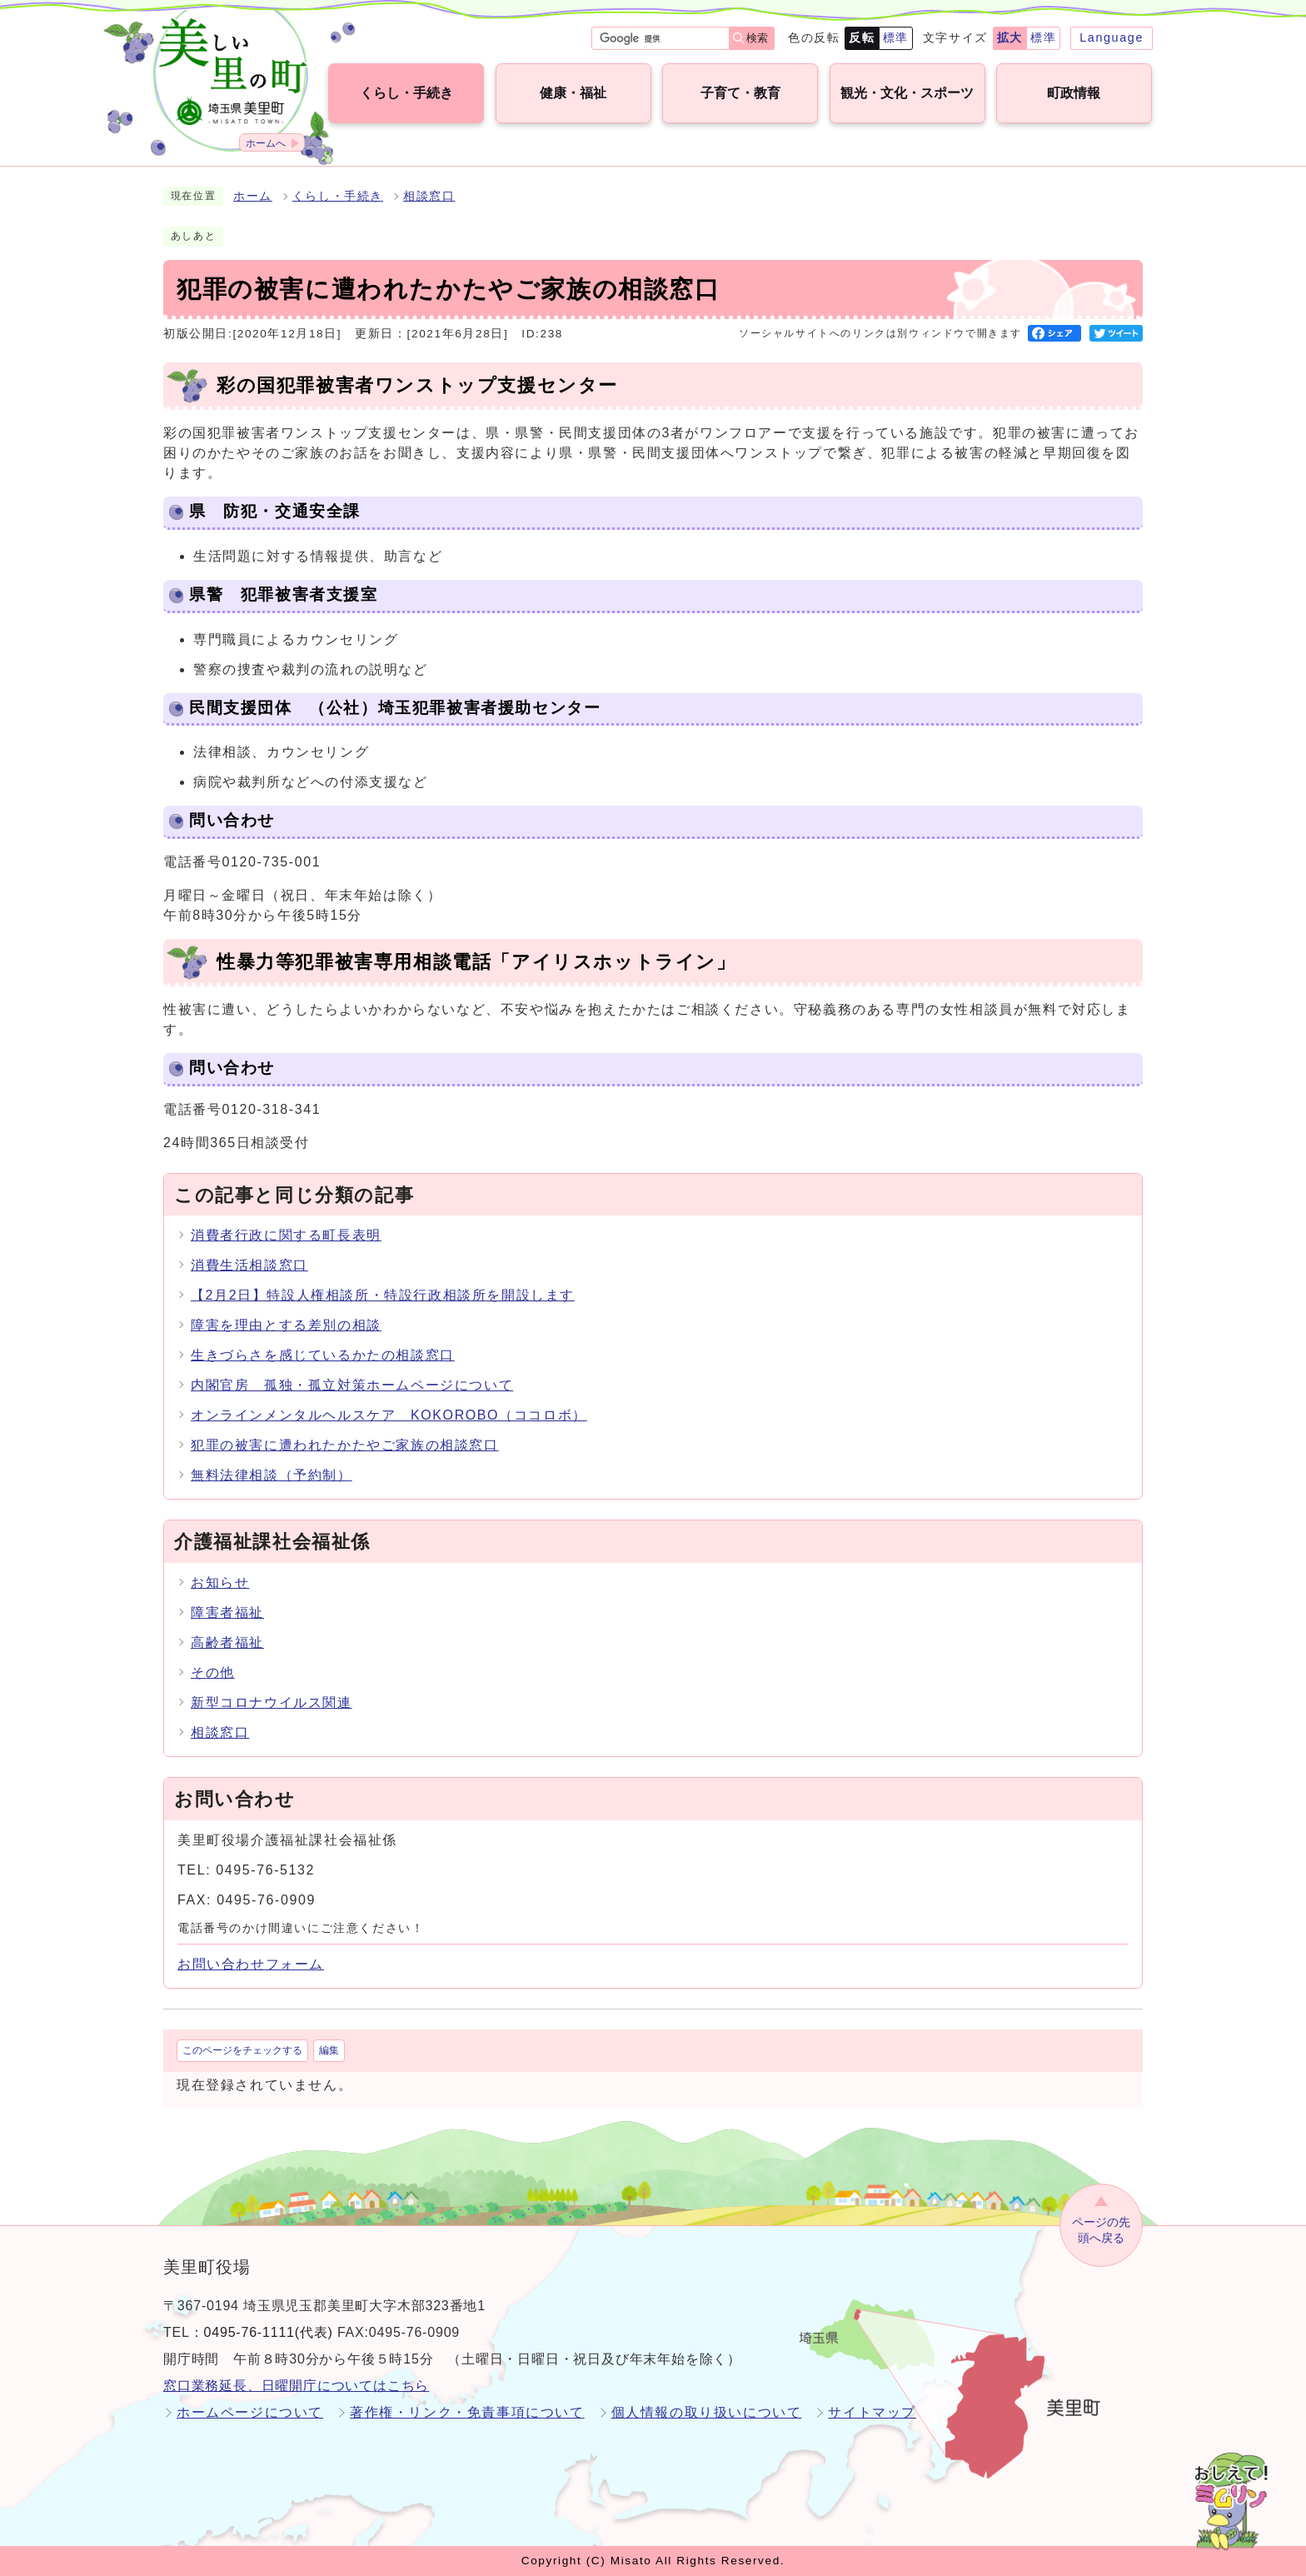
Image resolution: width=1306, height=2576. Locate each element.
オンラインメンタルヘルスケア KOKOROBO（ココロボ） (389, 1415)
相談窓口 (429, 196)
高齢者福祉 (227, 1642)
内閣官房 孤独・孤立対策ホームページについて (352, 1385)
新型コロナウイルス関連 (271, 1702)
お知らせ (220, 1582)
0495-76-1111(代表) (268, 2332)
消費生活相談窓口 (249, 1265)
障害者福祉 (227, 1612)
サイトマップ (872, 2412)
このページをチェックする (242, 2050)
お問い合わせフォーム (250, 1964)
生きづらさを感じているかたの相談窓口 (323, 1355)
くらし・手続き (337, 196)
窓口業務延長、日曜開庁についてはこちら (296, 2386)
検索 (757, 38)
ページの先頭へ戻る (1101, 2229)
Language (1111, 37)
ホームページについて (250, 2412)
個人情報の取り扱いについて (706, 2412)
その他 (213, 1672)
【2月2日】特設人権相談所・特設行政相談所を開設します (383, 1295)
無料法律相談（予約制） (271, 1475)
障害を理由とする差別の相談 (286, 1325)
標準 (896, 37)
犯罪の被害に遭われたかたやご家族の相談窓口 (345, 1445)
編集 (329, 2050)
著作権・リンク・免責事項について (467, 2412)
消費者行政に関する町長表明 (286, 1235)
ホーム (252, 196)
